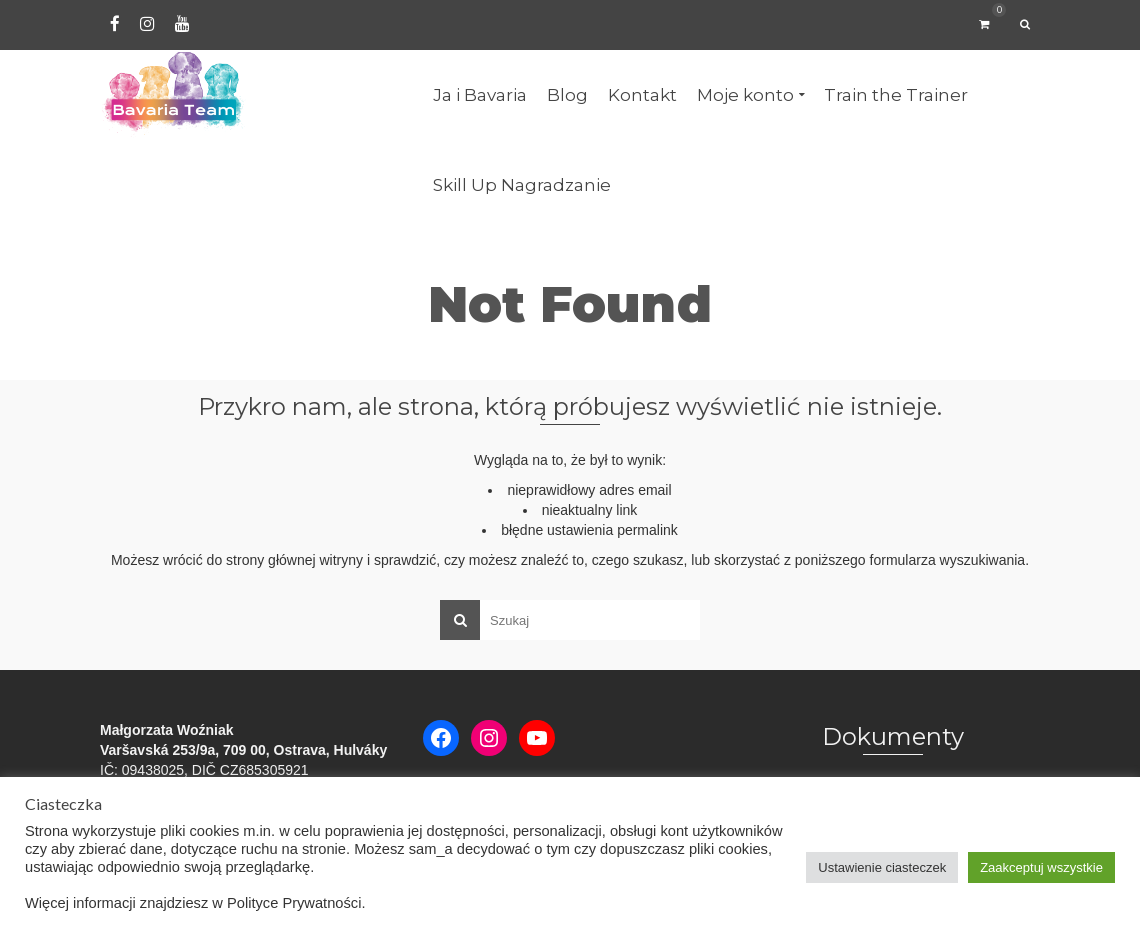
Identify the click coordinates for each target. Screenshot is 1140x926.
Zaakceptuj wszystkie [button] (1041, 867)
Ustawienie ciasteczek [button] (882, 867)
